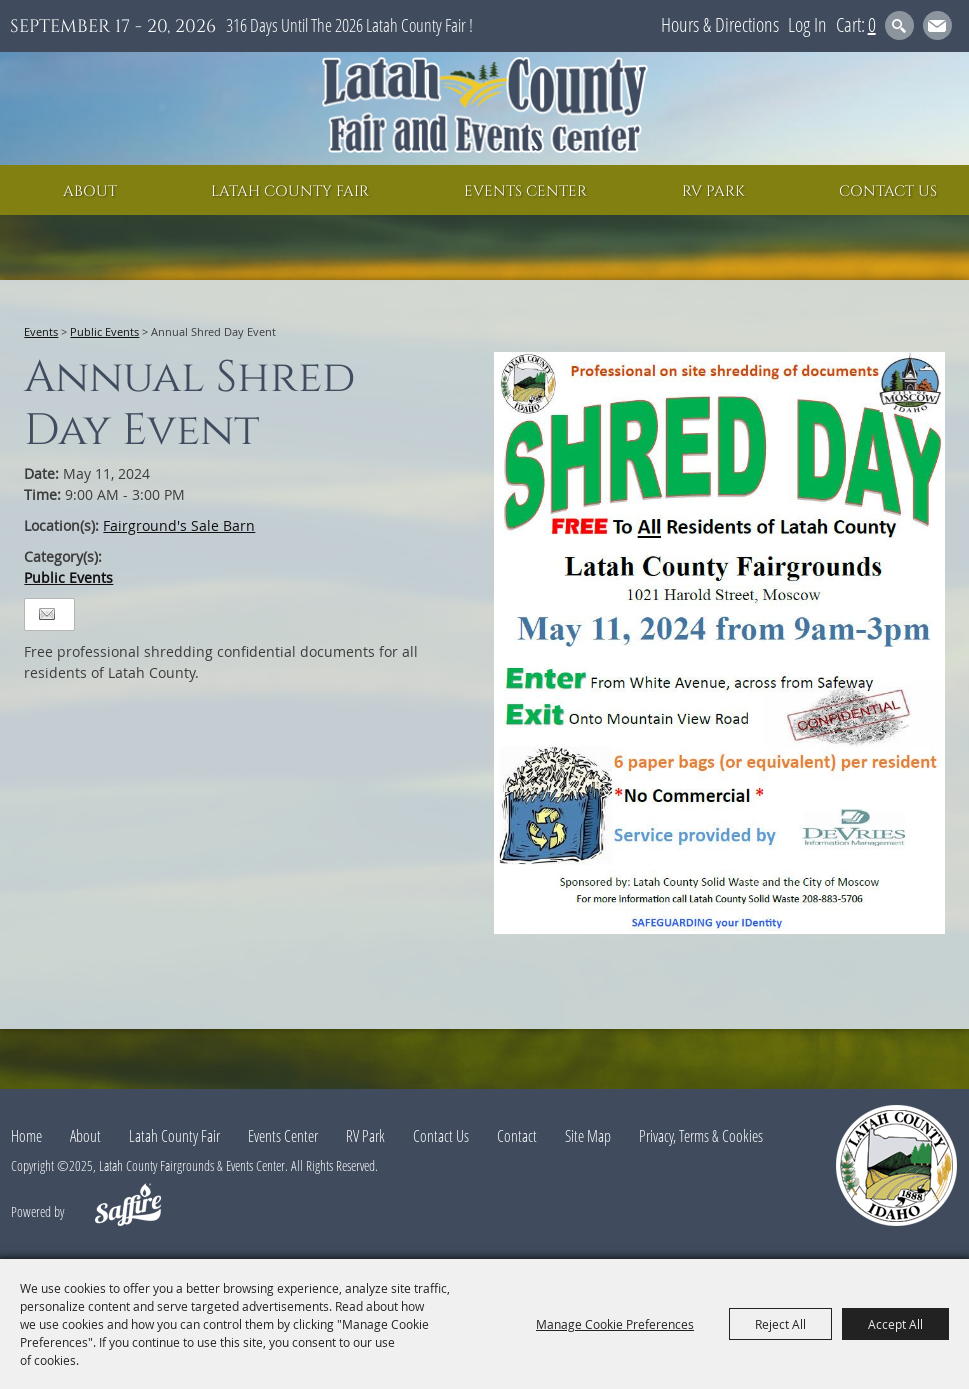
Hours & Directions (720, 24)
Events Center (525, 191)
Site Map (588, 1136)
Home (26, 1136)
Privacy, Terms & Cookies (701, 1136)
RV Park (713, 191)
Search (899, 25)
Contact (517, 1136)
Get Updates (937, 25)
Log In (807, 24)
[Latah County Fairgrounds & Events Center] (485, 108)
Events (41, 331)
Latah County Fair (290, 191)
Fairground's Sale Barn (179, 525)
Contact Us (888, 191)
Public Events (104, 331)
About (90, 191)
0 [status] (872, 24)
